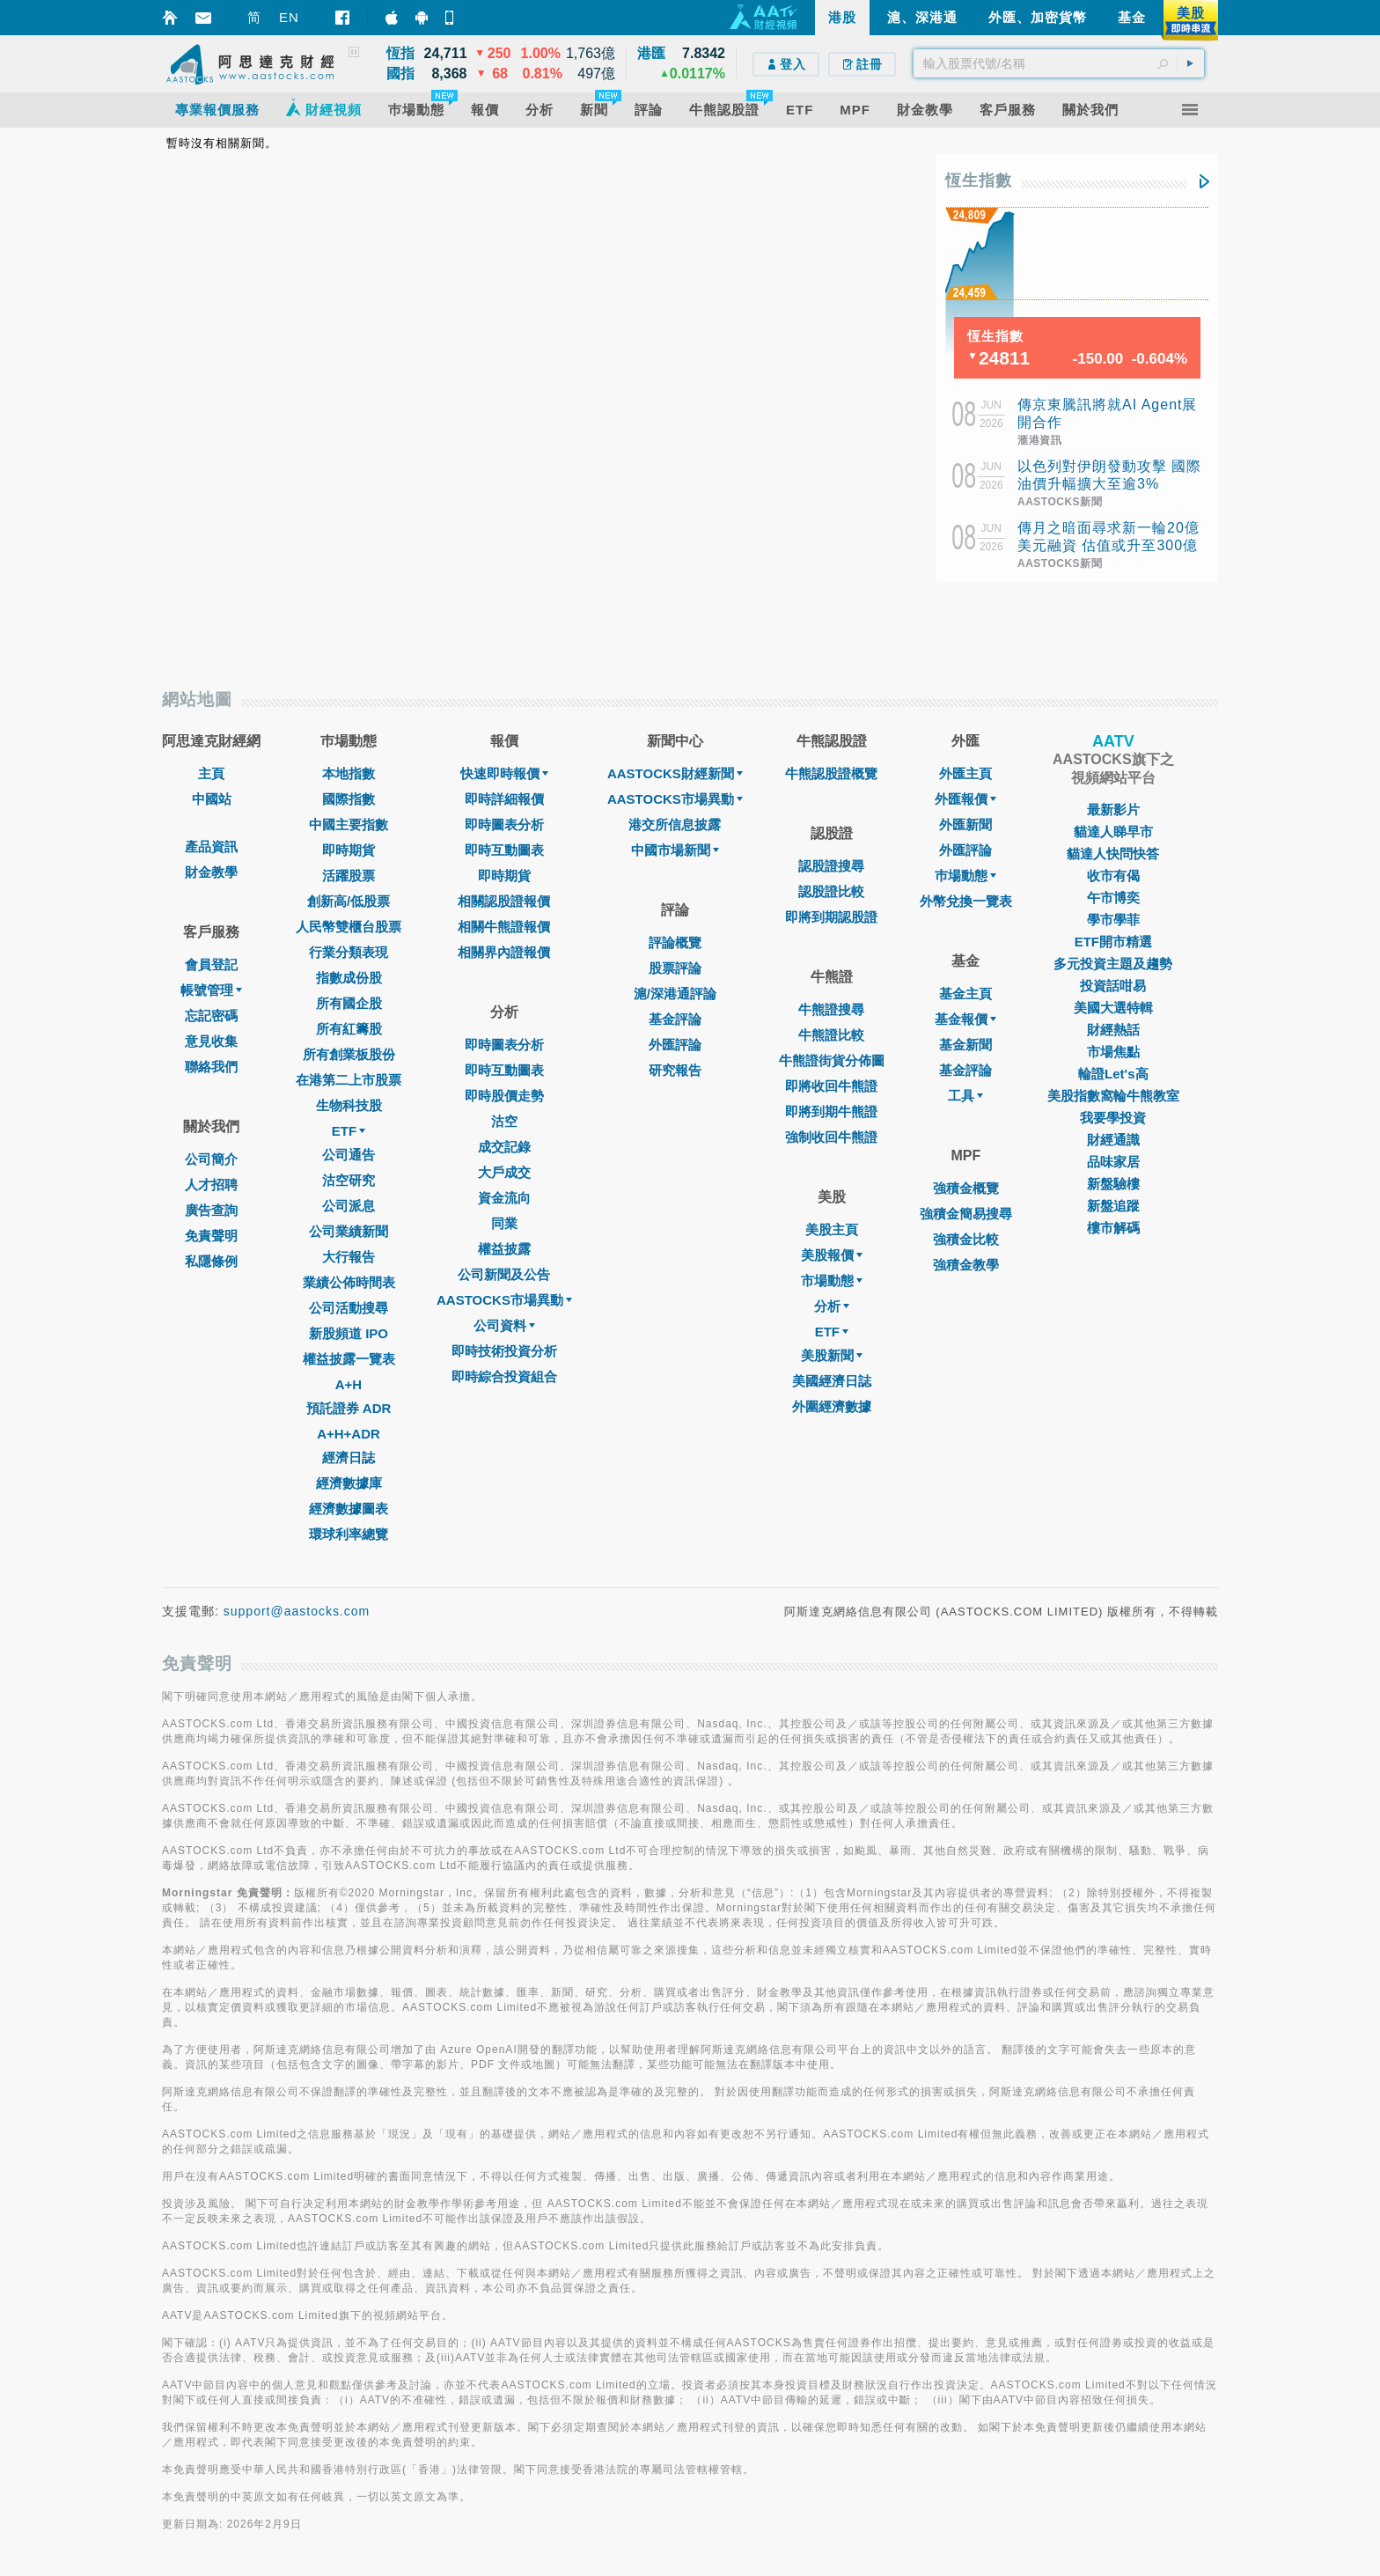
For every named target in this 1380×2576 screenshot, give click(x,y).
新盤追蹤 (1113, 1205)
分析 (831, 1306)
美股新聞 (831, 1355)
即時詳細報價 (504, 798)
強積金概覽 (966, 1188)
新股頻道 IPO (348, 1333)
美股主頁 (831, 1229)
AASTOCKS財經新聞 (675, 773)
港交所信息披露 (674, 824)
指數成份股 (349, 977)
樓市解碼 (1113, 1227)
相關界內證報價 (504, 952)
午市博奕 (1113, 897)
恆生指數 (978, 180)
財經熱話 (1113, 1029)
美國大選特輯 (1113, 1007)
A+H (348, 1384)
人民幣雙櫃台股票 (348, 926)
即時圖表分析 (504, 824)
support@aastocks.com (297, 1611)
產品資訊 (211, 846)
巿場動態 (965, 875)
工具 (965, 1095)
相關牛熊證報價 (504, 926)
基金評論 (675, 1019)
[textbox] (1059, 63)
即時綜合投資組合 (504, 1376)
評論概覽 (675, 942)
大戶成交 (504, 1172)
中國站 (211, 798)
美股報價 (831, 1255)
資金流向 (504, 1197)
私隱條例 (211, 1261)
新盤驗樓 (1113, 1183)
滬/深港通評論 (675, 993)
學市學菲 (1113, 919)
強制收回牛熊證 (831, 1137)
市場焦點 (1113, 1051)
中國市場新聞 (675, 850)
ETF (348, 1130)
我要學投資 (1113, 1117)
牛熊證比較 (831, 1034)
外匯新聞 (965, 824)
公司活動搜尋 (348, 1307)
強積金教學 (966, 1264)
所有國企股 (349, 1003)
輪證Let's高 (1113, 1073)
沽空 (504, 1121)
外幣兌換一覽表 (966, 901)
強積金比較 (966, 1239)
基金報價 (965, 1019)
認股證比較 (831, 891)
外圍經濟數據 (831, 1406)
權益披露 (504, 1248)
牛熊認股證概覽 (831, 773)
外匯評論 (675, 1044)
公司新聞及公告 (504, 1274)
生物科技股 (349, 1105)
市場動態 (831, 1280)
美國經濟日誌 (831, 1380)
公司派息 (348, 1205)
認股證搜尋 (831, 865)
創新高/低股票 (348, 901)
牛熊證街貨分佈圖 (832, 1060)
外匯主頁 (965, 773)
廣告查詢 (211, 1210)
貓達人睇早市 (1113, 831)
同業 (504, 1223)
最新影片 (1113, 809)
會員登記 (211, 964)
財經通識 (1113, 1139)
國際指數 (348, 798)
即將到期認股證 (831, 916)
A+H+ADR (348, 1433)
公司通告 (348, 1154)
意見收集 (211, 1041)
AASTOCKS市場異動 (504, 1299)
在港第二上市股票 (348, 1079)
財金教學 (211, 872)
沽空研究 (348, 1180)
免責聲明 (211, 1235)
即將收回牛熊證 (831, 1085)
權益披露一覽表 (349, 1358)
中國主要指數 (348, 824)
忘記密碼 (211, 1015)
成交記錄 (504, 1146)
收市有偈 (1113, 875)
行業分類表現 (348, 952)
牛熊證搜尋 (831, 1009)
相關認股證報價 (504, 901)
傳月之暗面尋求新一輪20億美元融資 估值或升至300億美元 (1108, 545)
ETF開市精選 (1113, 941)
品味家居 (1113, 1161)
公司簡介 (211, 1159)
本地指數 (348, 773)
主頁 (211, 773)
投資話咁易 (1113, 985)
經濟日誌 (348, 1457)
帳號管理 (211, 990)
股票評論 (675, 967)
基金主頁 (965, 993)
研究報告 (675, 1070)
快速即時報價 (504, 773)
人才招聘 (211, 1184)
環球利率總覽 (348, 1534)
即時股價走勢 (504, 1095)
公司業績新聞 (348, 1231)
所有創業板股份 (349, 1054)
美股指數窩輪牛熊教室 (1113, 1095)
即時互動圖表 (504, 850)
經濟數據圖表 (348, 1508)
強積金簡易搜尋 (966, 1213)
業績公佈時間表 (349, 1282)
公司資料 (504, 1325)
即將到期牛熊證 (831, 1111)
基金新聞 (965, 1044)
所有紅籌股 (349, 1028)
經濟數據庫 (349, 1483)
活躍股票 (348, 875)
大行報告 (348, 1256)
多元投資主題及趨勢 (1112, 963)
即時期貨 (348, 850)
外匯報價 (965, 798)
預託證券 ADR (349, 1408)
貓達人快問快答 (1113, 853)
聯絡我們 (211, 1066)
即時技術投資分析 (504, 1350)
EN (289, 17)
